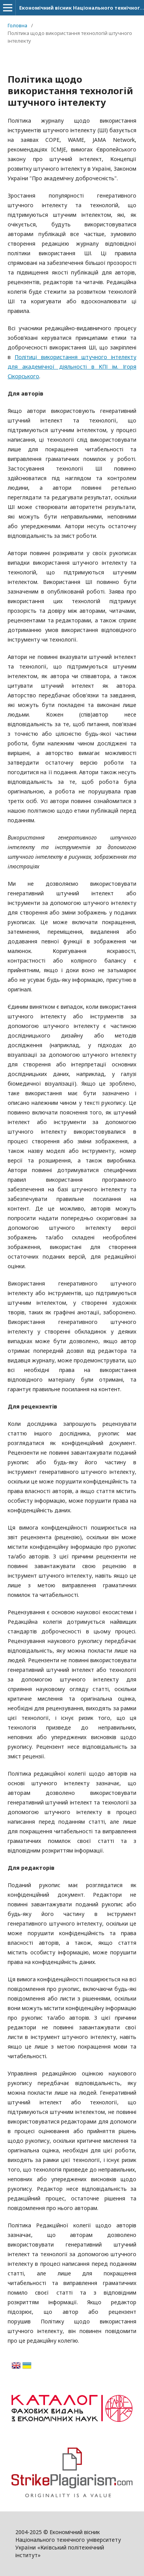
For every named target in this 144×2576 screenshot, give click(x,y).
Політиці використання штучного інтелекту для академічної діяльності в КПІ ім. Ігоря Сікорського (72, 366)
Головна (17, 25)
